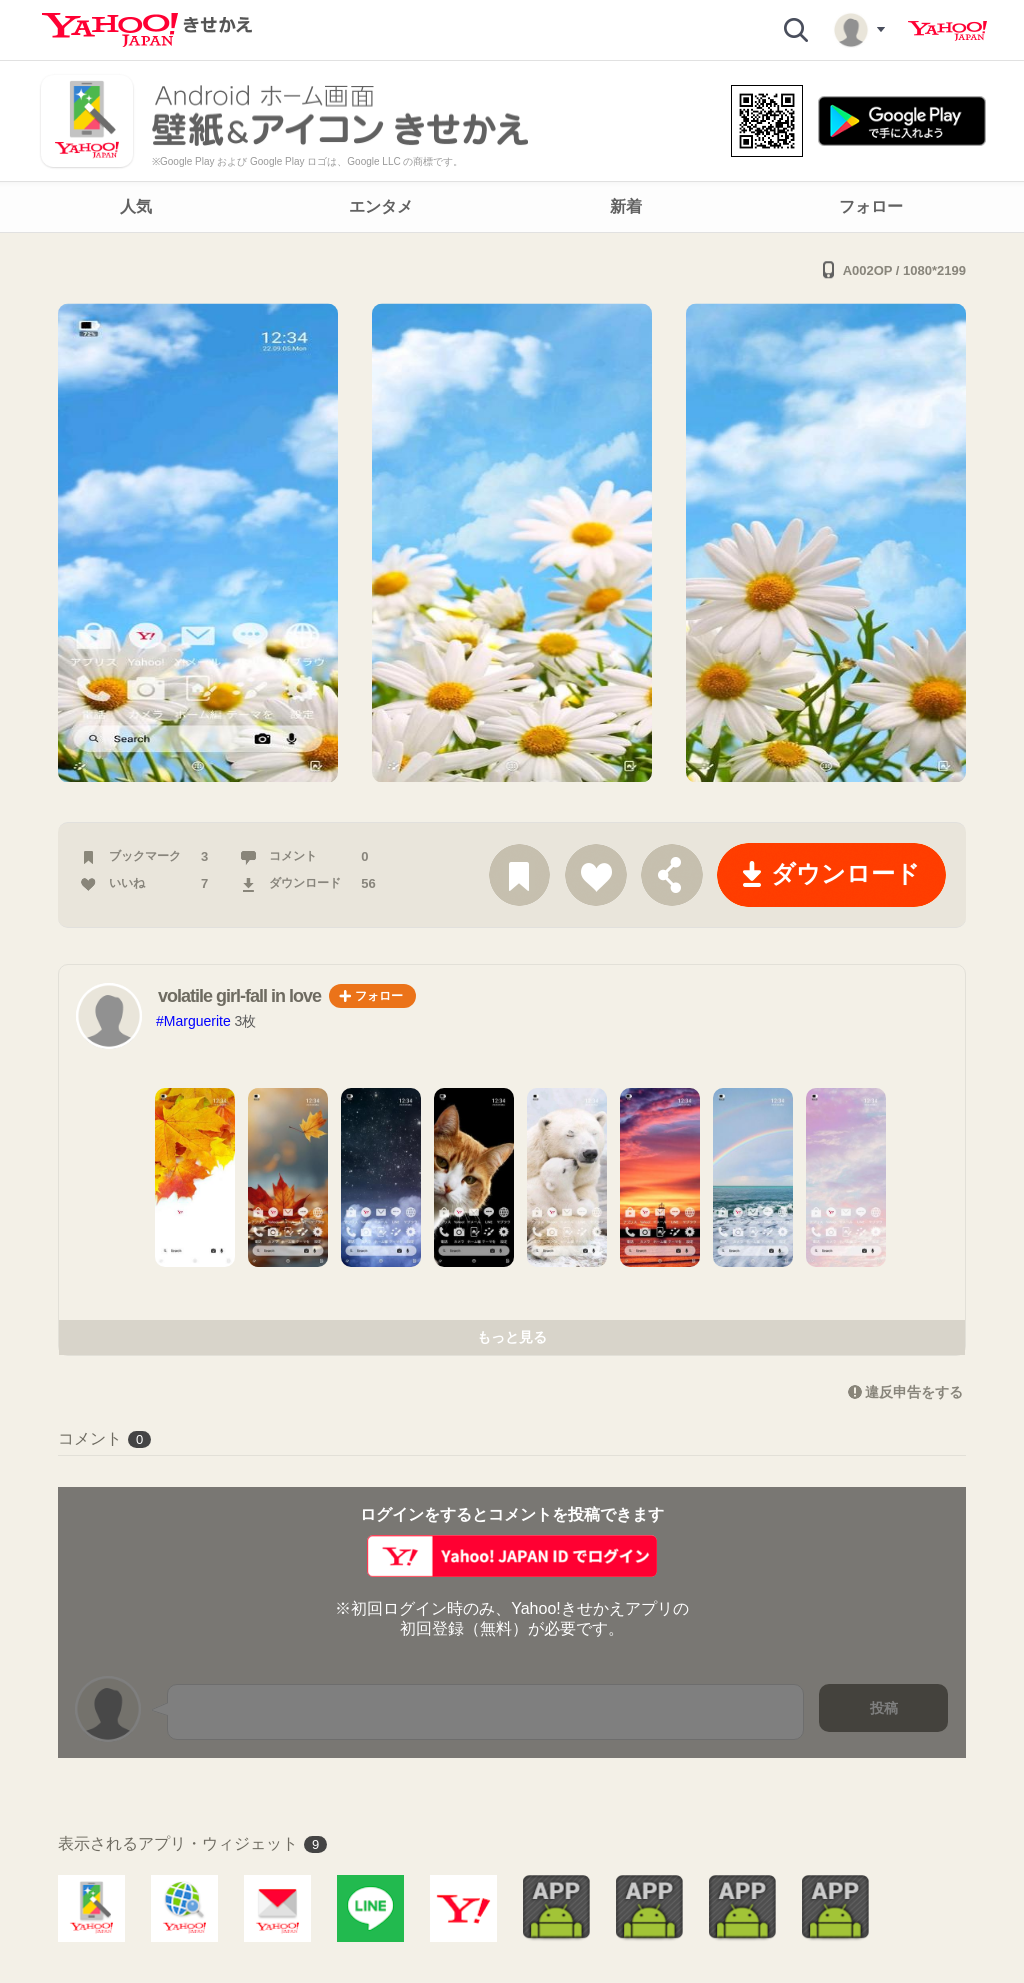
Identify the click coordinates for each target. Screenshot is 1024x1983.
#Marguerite (193, 1021)
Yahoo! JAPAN (947, 31)
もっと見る (512, 1337)
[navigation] (512, 207)
